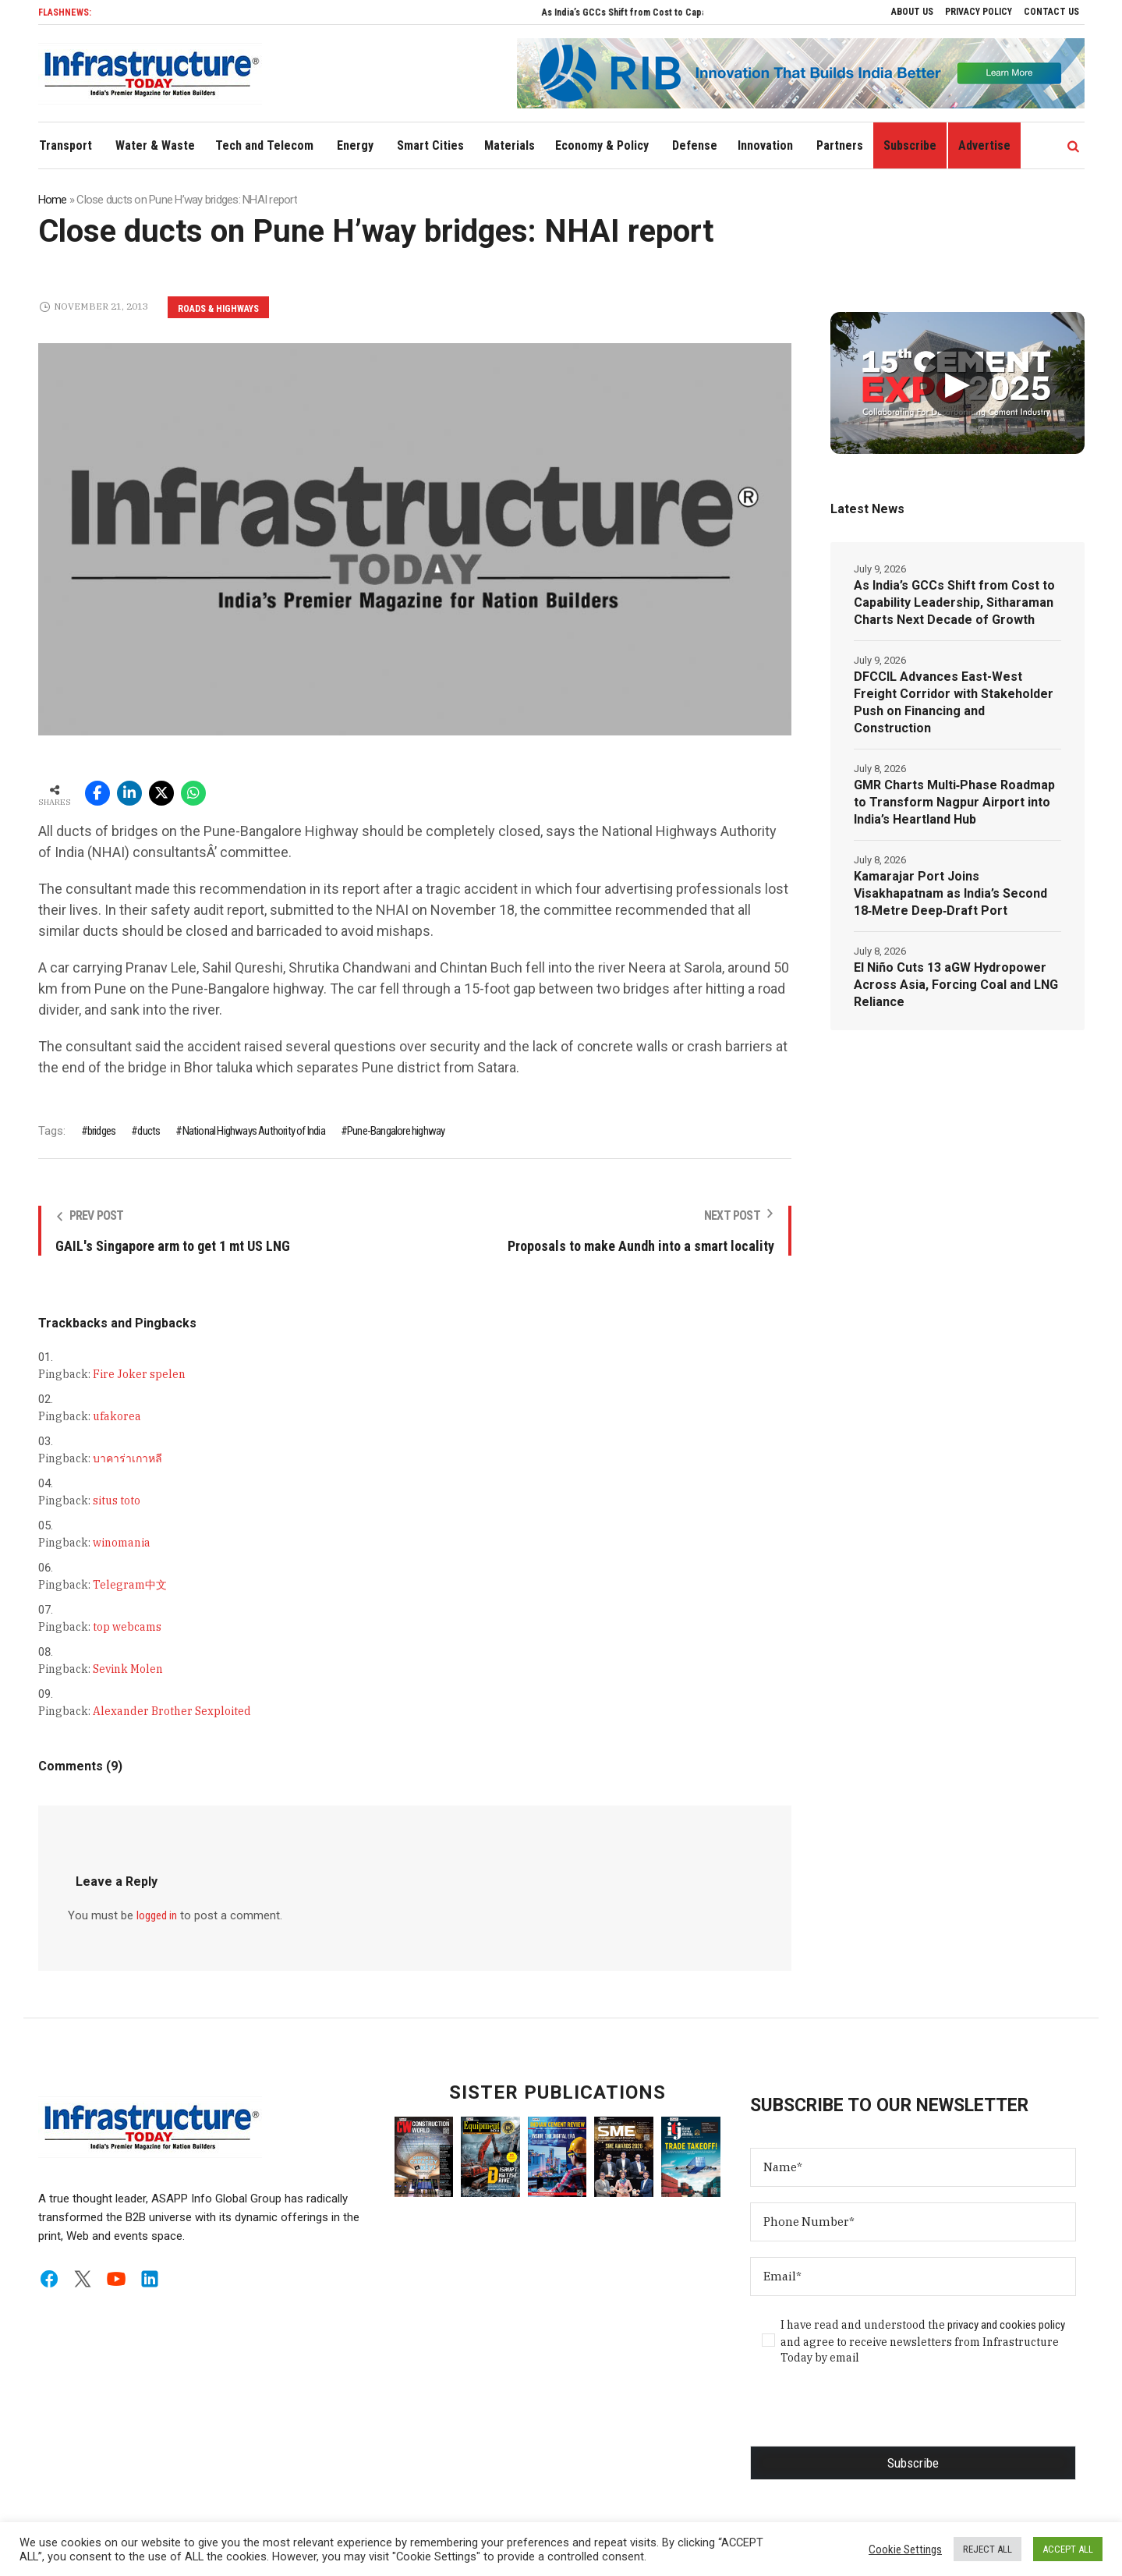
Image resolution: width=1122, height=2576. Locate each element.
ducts (148, 1131)
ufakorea (117, 1416)
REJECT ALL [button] (987, 2549)
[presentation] (868, 2415)
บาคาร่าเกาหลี (127, 1458)
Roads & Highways (218, 308)
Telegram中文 (130, 1585)
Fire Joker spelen (139, 1374)
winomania (121, 1543)
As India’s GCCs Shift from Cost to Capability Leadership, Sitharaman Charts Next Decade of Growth (954, 602)
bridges (101, 1131)
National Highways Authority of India (253, 1131)
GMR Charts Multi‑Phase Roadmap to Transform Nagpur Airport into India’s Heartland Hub (954, 802)
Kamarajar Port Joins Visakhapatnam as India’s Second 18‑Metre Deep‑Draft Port (950, 893)
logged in (156, 1915)
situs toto (116, 1501)
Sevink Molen (128, 1669)
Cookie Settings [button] (905, 2549)
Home (52, 200)
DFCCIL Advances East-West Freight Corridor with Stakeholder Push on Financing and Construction (953, 702)
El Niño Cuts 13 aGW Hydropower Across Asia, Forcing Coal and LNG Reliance (956, 984)
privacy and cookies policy (1006, 2325)
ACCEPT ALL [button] (1067, 2549)
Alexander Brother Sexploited (172, 1711)
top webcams (127, 1627)
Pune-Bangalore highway (395, 1131)
